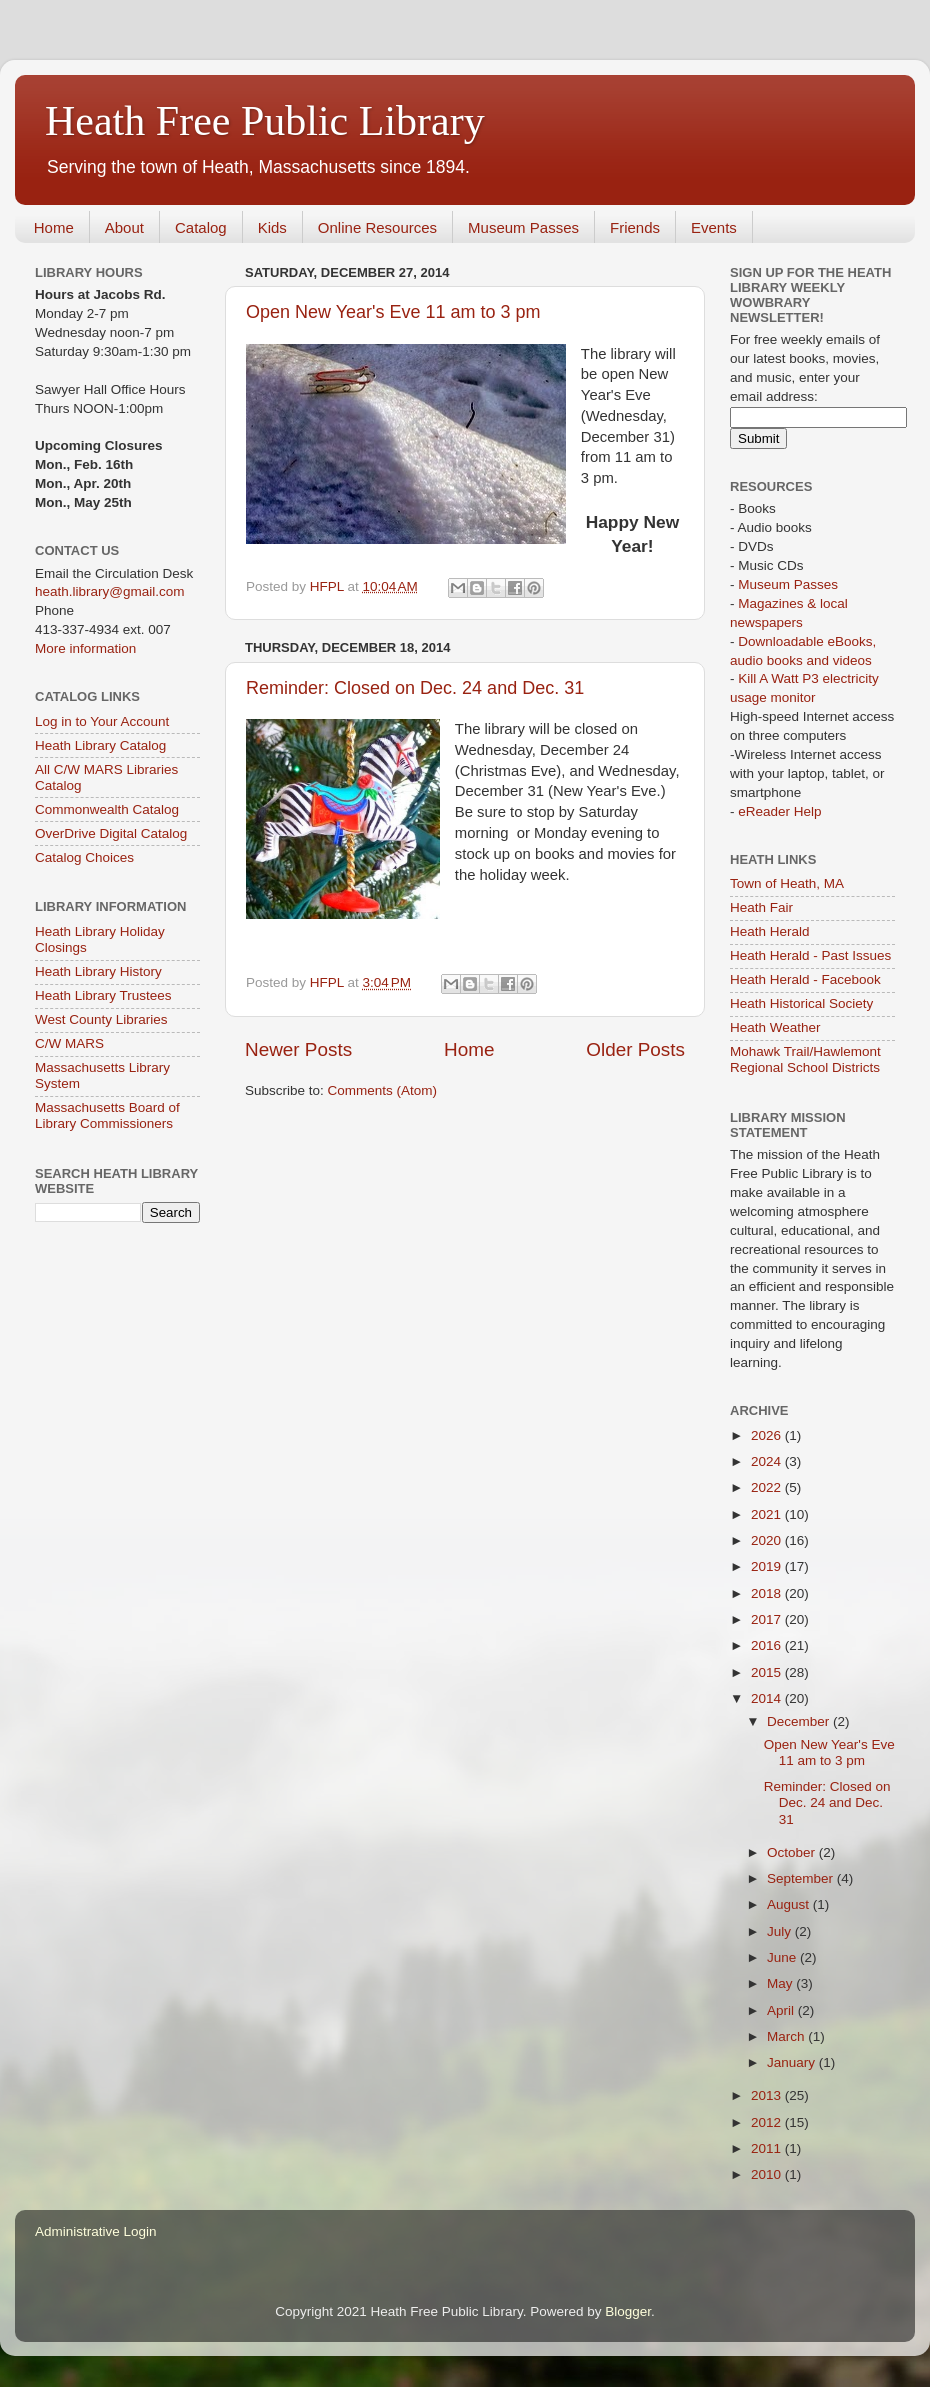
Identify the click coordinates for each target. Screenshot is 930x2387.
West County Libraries (101, 1019)
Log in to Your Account (102, 721)
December (800, 1721)
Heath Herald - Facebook (805, 979)
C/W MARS (69, 1043)
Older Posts (635, 1049)
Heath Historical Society (801, 1003)
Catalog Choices (84, 857)
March (787, 2036)
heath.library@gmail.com (110, 591)
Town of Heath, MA (787, 883)
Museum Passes (523, 227)
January (793, 2062)
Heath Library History (98, 971)
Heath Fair (761, 907)
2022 (768, 1487)
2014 (768, 1698)
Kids (272, 227)
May (781, 1983)
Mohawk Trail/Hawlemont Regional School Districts (805, 1059)
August (790, 1904)
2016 (768, 1645)
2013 (768, 2095)
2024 (768, 1461)
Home (54, 227)
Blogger (628, 2311)
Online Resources (377, 227)
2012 (768, 2122)
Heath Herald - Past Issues (810, 955)
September (802, 1878)
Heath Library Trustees (103, 995)
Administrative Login (96, 2231)
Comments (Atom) (383, 1090)
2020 (768, 1540)
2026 (768, 1435)
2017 (768, 1619)
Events (714, 227)
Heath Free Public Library (265, 121)
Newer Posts (298, 1049)
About (124, 227)
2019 (768, 1566)
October (793, 1852)
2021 (768, 1514)
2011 (768, 2148)
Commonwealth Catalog (107, 809)
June (783, 1957)
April (782, 2010)
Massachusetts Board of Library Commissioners (107, 1115)
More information (85, 648)
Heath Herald (770, 931)
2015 (768, 1672)
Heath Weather (775, 1027)
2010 (768, 2174)
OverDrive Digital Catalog (111, 833)
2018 (768, 1593)
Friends (635, 227)
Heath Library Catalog (100, 745)
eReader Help (779, 811)
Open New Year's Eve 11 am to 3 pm (393, 312)
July (781, 1931)
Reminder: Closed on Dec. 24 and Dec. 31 (415, 688)
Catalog (201, 227)
